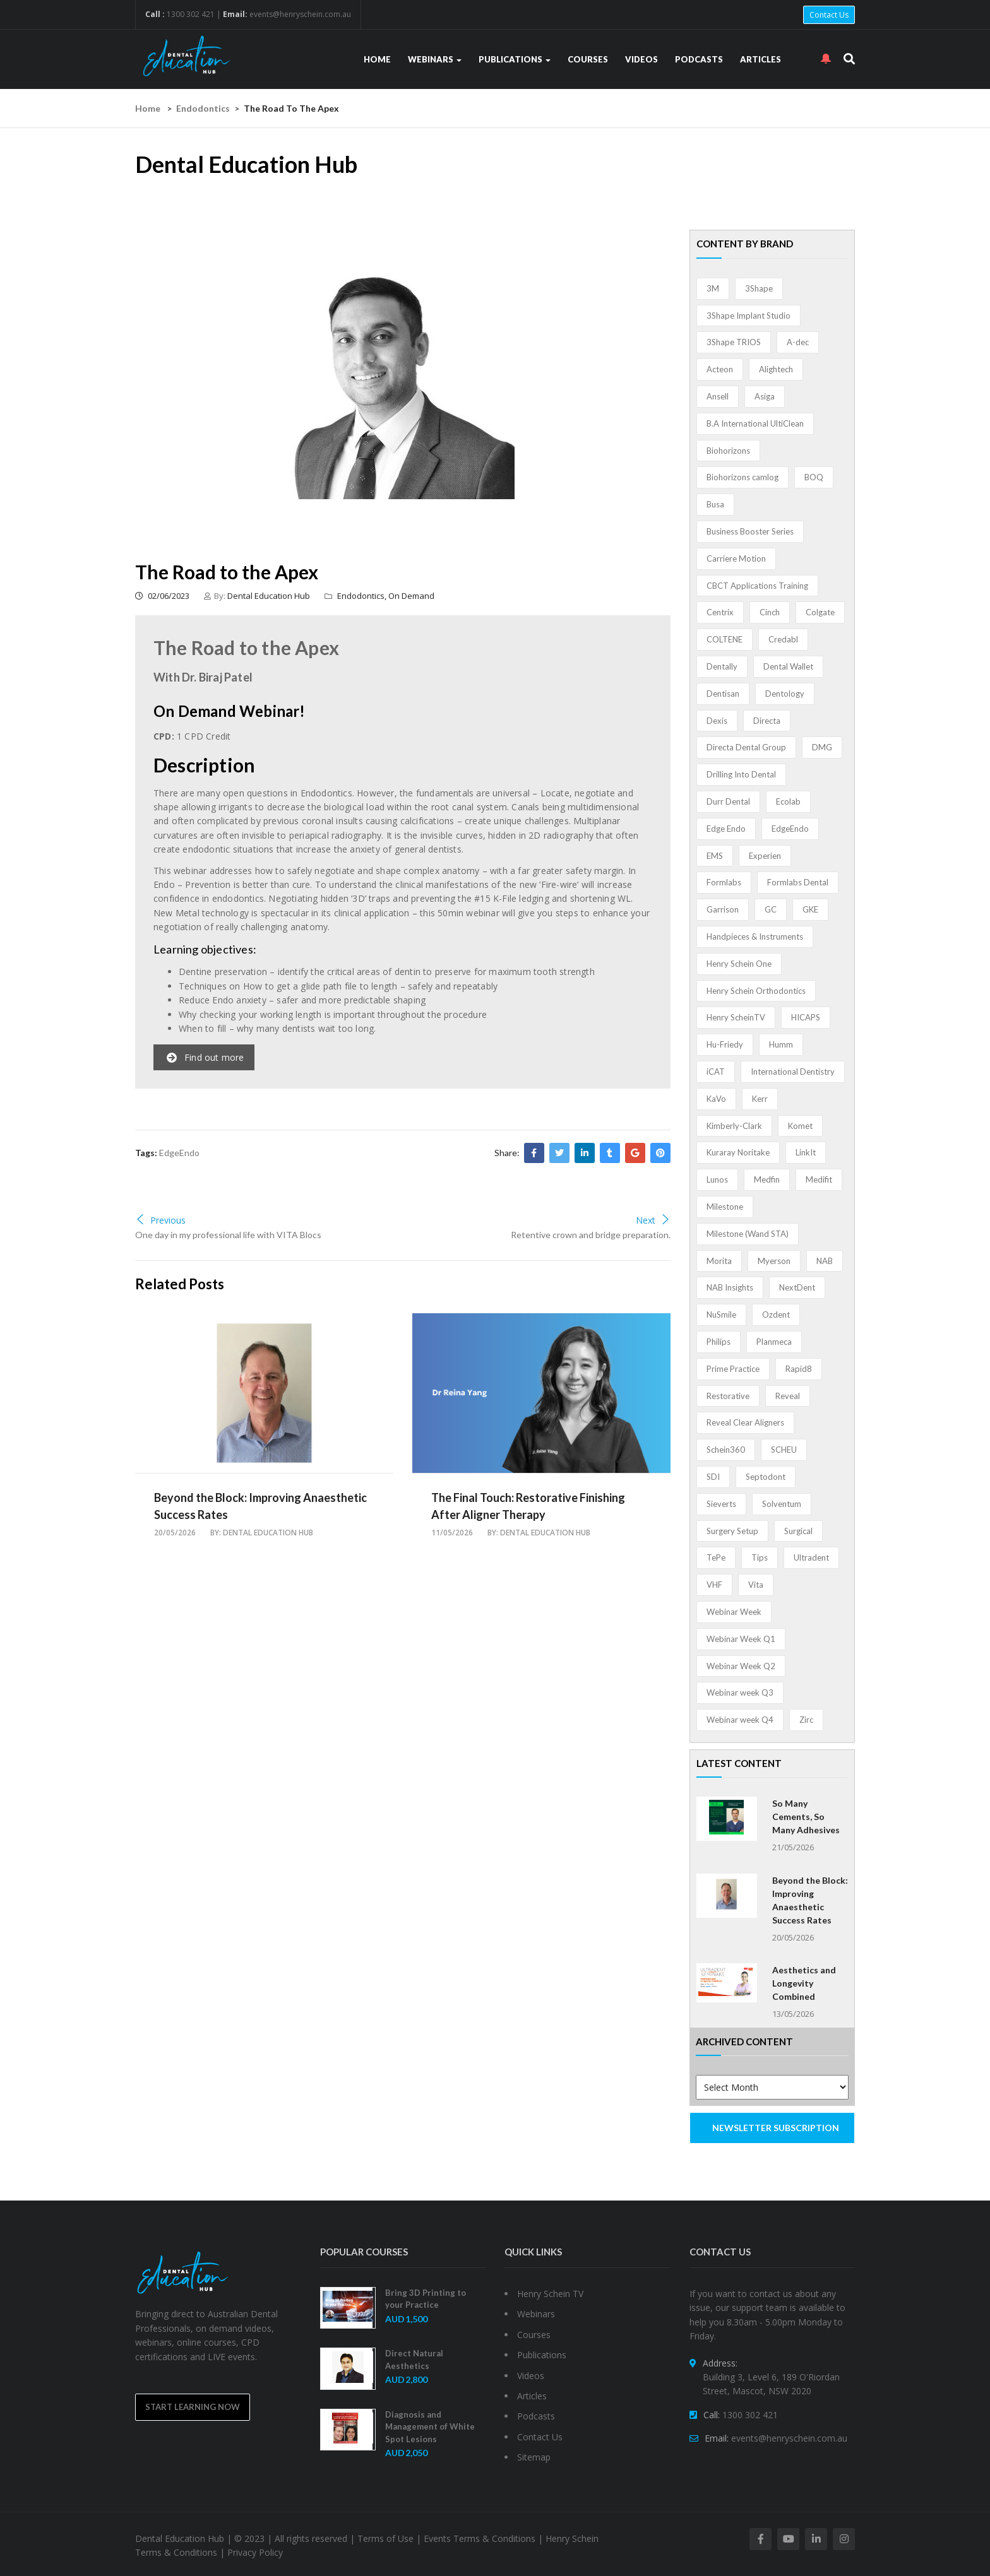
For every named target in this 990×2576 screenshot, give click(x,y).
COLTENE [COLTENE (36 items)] (724, 639)
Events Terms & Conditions (479, 2538)
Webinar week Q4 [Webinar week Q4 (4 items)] (740, 1720)
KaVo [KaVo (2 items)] (716, 1099)
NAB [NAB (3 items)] (824, 1261)
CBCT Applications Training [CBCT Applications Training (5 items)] (757, 586)
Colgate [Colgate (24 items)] (820, 612)
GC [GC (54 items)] (771, 909)
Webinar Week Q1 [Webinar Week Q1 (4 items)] (741, 1639)
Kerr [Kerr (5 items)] (760, 1099)
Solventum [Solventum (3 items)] (781, 1504)
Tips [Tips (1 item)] (759, 1557)
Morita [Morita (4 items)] (719, 1261)
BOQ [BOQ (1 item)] (813, 477)
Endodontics (203, 108)
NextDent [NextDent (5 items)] (797, 1287)
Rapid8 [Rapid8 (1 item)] (798, 1369)
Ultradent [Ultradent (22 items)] (811, 1557)
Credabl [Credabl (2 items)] (783, 639)
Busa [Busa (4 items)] (715, 504)
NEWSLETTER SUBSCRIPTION (775, 2127)
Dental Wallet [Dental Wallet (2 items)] (788, 666)
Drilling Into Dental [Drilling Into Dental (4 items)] (741, 774)
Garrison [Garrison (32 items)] (723, 909)
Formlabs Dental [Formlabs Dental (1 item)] (797, 882)
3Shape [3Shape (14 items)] (759, 288)
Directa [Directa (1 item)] (766, 721)
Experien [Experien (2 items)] (765, 856)
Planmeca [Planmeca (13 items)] (774, 1342)
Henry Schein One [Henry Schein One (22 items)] (739, 964)
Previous (160, 1220)
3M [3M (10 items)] (713, 288)
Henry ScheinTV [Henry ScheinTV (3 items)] (736, 1017)
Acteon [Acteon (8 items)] (720, 369)
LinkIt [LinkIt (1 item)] (806, 1152)
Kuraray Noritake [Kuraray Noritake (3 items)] (738, 1152)
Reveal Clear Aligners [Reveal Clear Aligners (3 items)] (745, 1422)
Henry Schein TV (550, 2294)
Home (377, 59)
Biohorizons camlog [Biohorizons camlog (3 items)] (742, 477)
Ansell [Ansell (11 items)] (718, 396)
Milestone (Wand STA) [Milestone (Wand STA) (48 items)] (748, 1234)
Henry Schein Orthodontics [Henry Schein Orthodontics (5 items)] (756, 991)
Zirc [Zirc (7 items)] (806, 1720)
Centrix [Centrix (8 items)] (720, 612)
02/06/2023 (162, 595)
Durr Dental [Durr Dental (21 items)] (728, 801)
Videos (641, 59)
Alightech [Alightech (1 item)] (776, 369)
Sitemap (534, 2457)
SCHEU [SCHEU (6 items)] (784, 1450)
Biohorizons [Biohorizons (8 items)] (728, 451)
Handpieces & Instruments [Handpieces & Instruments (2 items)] (755, 936)
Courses (588, 59)
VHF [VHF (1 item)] (714, 1585)
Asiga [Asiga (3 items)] (764, 396)
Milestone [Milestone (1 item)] (725, 1207)
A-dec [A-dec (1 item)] (798, 342)
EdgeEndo (179, 1152)
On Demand (411, 595)
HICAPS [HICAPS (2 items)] (805, 1017)
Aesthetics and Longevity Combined (804, 1983)
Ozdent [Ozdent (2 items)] (776, 1314)
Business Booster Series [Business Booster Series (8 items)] (750, 531)
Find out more (205, 1057)
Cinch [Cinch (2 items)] (770, 612)
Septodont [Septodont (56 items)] (765, 1477)
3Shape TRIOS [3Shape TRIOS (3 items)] (734, 342)
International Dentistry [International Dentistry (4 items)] (793, 1071)
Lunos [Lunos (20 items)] (717, 1179)
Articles (760, 59)
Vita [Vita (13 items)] (755, 1585)
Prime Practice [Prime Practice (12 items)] (733, 1369)
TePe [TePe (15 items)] (716, 1557)
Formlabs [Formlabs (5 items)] (724, 882)
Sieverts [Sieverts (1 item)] (721, 1504)
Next (653, 1220)
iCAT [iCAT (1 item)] (716, 1071)
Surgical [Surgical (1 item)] (798, 1531)
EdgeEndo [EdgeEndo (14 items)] (790, 829)
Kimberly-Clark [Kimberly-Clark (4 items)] (734, 1126)
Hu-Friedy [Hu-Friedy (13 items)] (725, 1044)
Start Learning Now (192, 2407)
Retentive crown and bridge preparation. (591, 1234)
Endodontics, (362, 595)
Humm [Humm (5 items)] (781, 1044)
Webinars (435, 59)
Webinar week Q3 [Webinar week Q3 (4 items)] (740, 1692)
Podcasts (699, 59)
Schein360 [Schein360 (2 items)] (726, 1450)
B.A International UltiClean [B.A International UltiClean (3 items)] (755, 423)
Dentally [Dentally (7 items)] (722, 666)
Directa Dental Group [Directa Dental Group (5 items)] (746, 747)
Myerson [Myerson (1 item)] (774, 1261)
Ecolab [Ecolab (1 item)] (788, 801)
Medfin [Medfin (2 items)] (767, 1179)
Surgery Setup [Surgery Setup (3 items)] (732, 1531)
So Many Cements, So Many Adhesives (806, 1816)
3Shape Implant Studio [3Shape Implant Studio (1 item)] (748, 315)
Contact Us (829, 14)
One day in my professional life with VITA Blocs (228, 1234)
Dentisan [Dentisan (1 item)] (723, 693)
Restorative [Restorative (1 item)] (728, 1396)
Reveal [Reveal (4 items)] (787, 1396)
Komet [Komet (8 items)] (800, 1126)
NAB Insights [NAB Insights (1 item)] (730, 1287)
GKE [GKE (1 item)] (810, 909)
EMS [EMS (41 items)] (715, 856)
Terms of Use (385, 2538)
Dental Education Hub (268, 595)
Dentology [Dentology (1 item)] (784, 693)
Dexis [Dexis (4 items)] (717, 721)
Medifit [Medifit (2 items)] (819, 1179)
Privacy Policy (255, 2552)
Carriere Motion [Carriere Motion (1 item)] (736, 558)
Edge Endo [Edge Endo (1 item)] (726, 829)
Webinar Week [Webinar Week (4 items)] (734, 1612)
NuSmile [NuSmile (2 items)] (721, 1314)
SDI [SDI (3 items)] (713, 1477)
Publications (515, 59)
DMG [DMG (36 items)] (822, 747)
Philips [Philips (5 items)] (719, 1342)
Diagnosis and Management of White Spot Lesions (430, 2426)
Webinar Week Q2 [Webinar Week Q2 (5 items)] (741, 1666)
